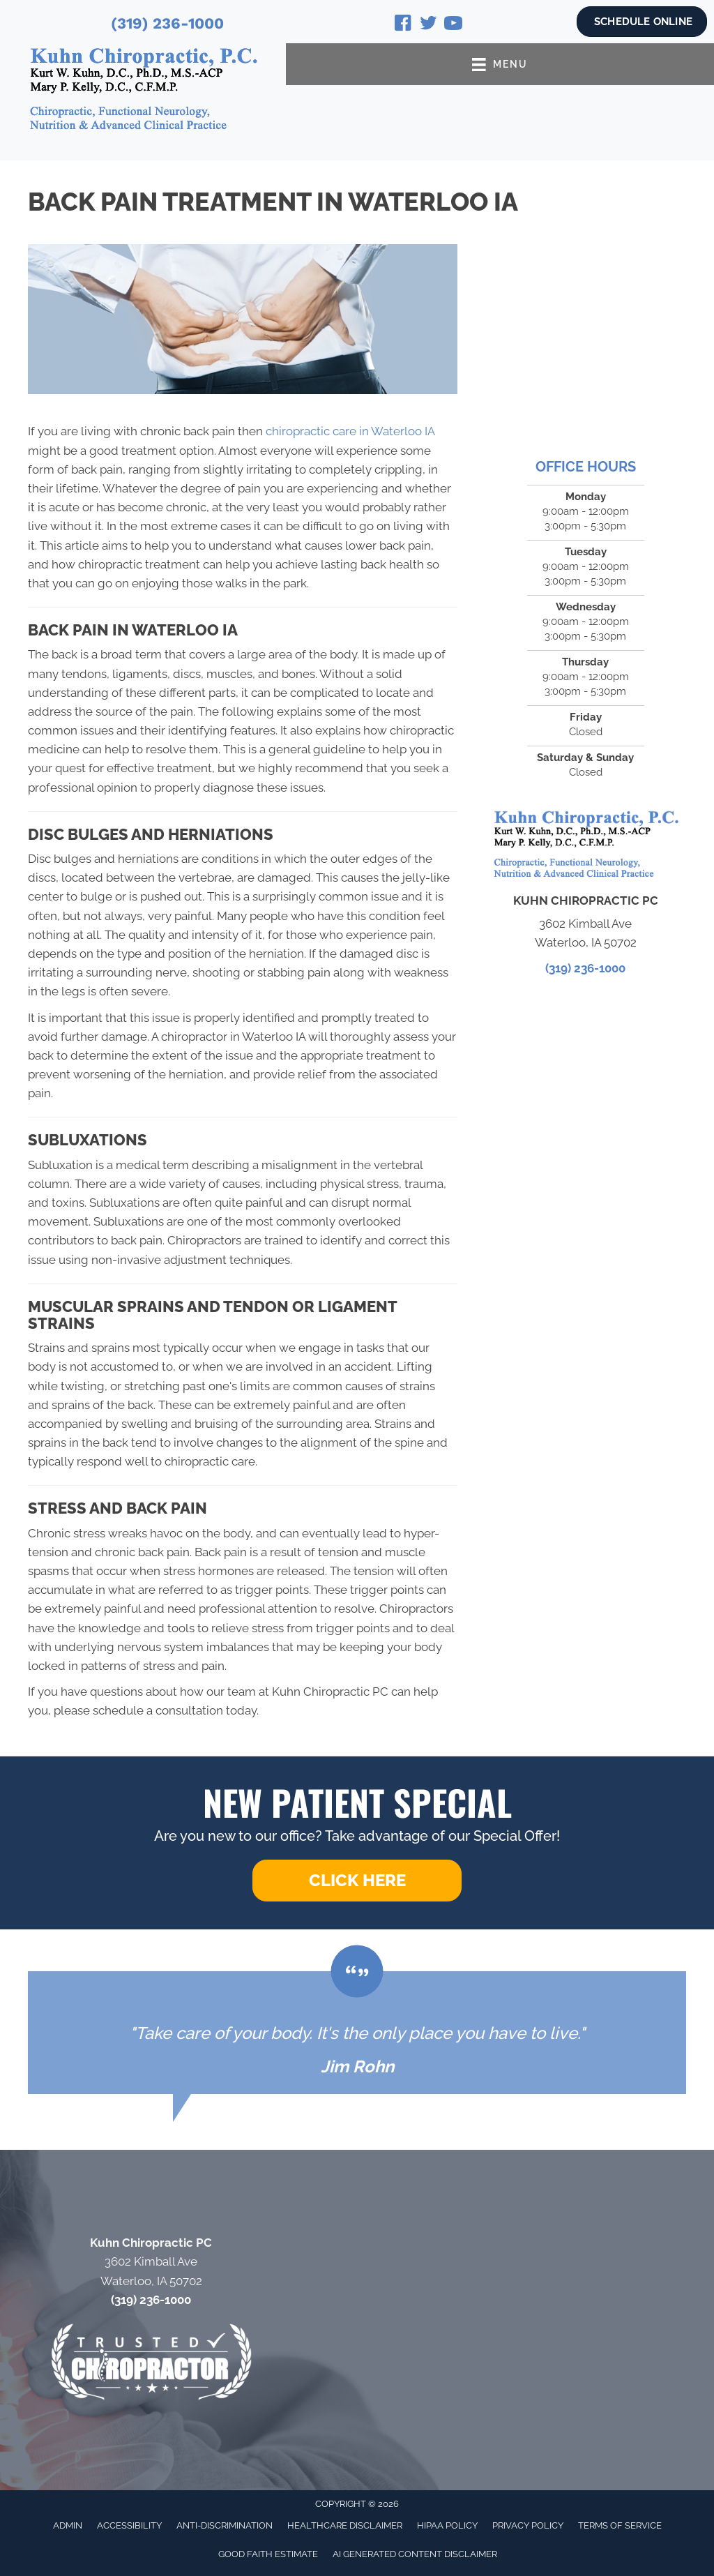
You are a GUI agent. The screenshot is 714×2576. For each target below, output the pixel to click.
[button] (357, 1880)
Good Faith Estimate (268, 2554)
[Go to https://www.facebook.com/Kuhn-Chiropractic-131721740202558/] (403, 25)
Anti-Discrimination (224, 2525)
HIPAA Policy (447, 2525)
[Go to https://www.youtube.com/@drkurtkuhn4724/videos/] (453, 25)
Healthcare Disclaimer (344, 2525)
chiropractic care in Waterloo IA (352, 431)
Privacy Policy (527, 2525)
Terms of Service (620, 2525)
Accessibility (129, 2525)
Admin (67, 2525)
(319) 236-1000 (167, 23)
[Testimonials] (357, 2033)
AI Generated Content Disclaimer (415, 2554)
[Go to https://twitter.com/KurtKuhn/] (428, 25)
